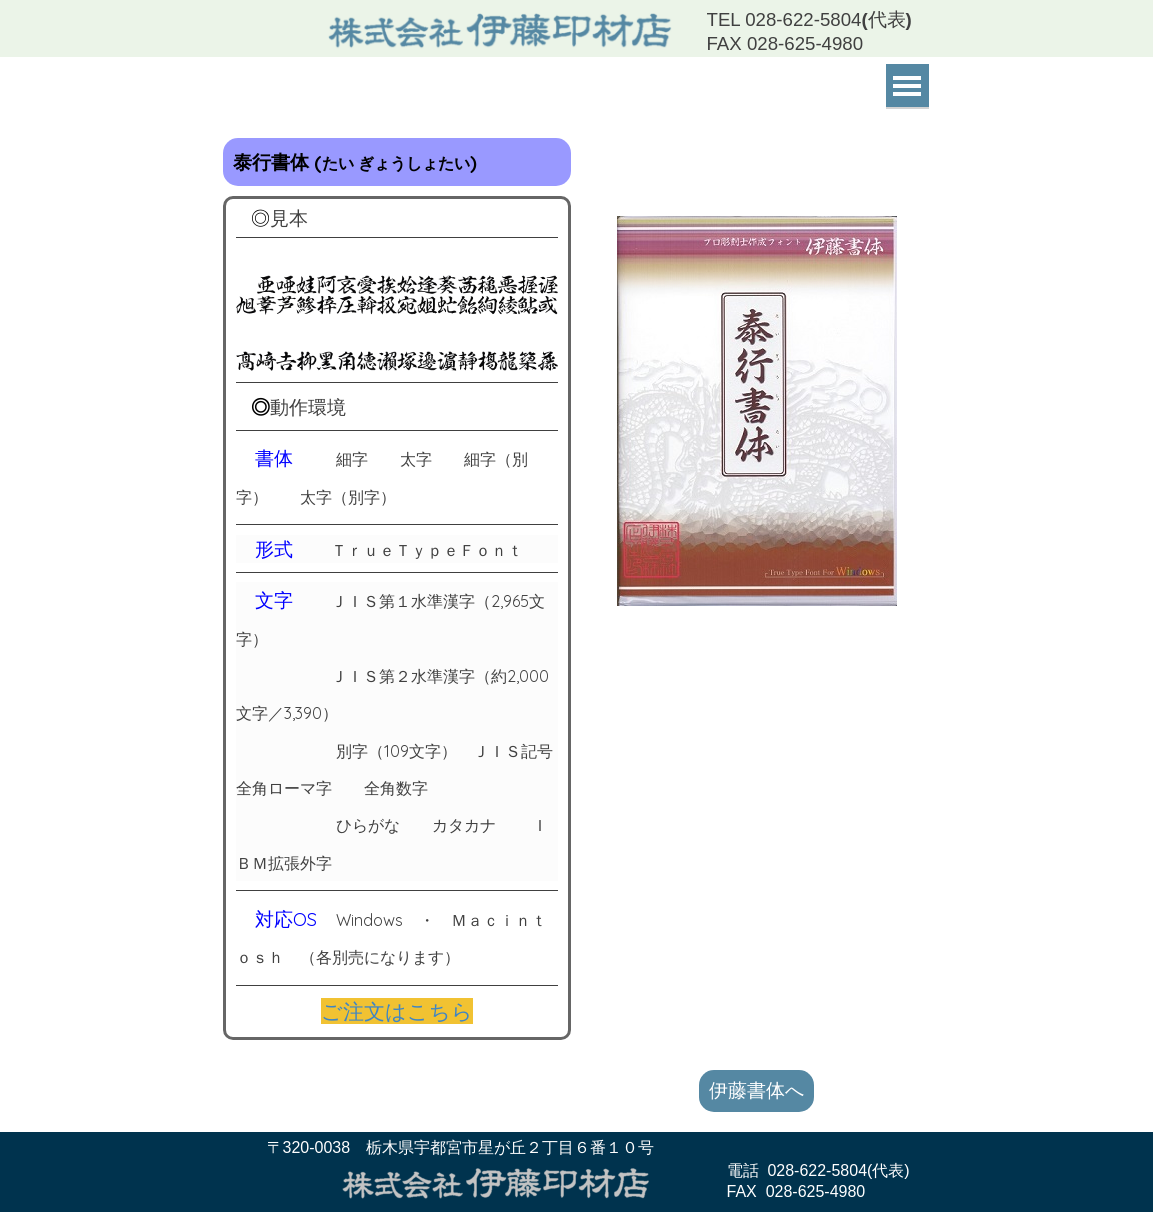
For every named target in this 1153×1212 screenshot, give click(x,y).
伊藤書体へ (756, 1090)
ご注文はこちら (397, 1011)
